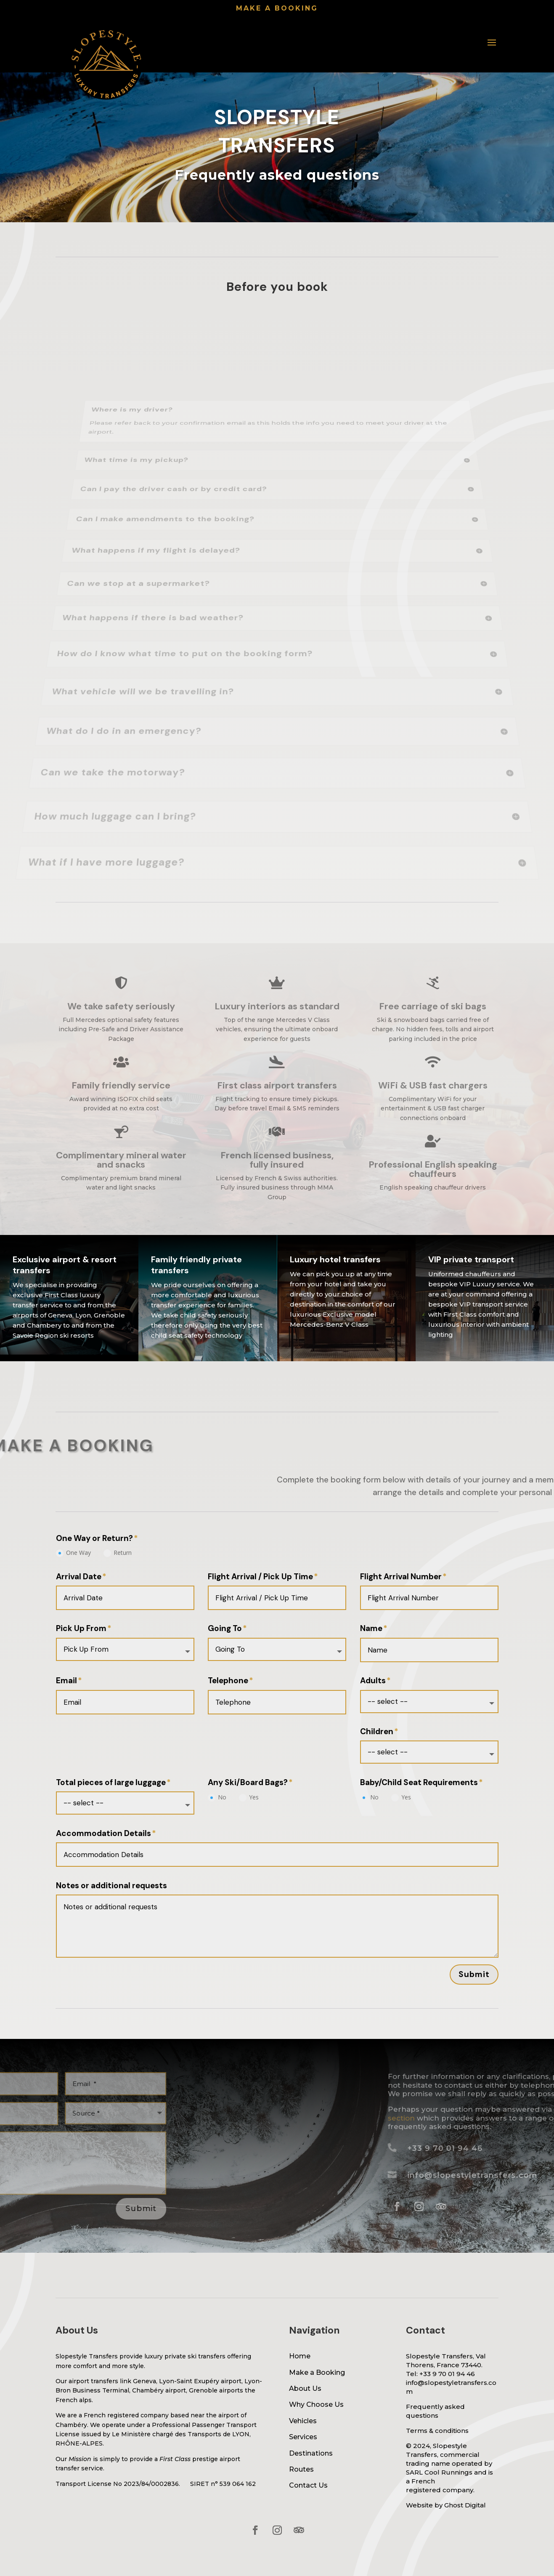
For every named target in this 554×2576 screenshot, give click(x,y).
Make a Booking (317, 2372)
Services (303, 2437)
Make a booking (277, 8)
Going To (225, 1628)
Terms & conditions (437, 2431)
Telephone (228, 1681)
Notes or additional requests (111, 1886)
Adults (373, 1681)
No (217, 1797)
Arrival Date (78, 1577)
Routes (301, 2469)
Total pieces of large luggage (111, 1783)
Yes (249, 1797)
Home (299, 2356)
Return (117, 1553)
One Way (73, 1553)
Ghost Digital (465, 2505)
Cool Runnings (448, 2472)
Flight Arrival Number (401, 1577)
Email (66, 1681)
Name (371, 1628)
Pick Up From (81, 1628)
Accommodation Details (103, 1833)
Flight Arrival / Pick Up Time (260, 1577)
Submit (474, 1974)
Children (376, 1732)
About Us (305, 2388)
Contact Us (308, 2485)
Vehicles (303, 2421)
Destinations (311, 2453)
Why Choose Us (316, 2404)
